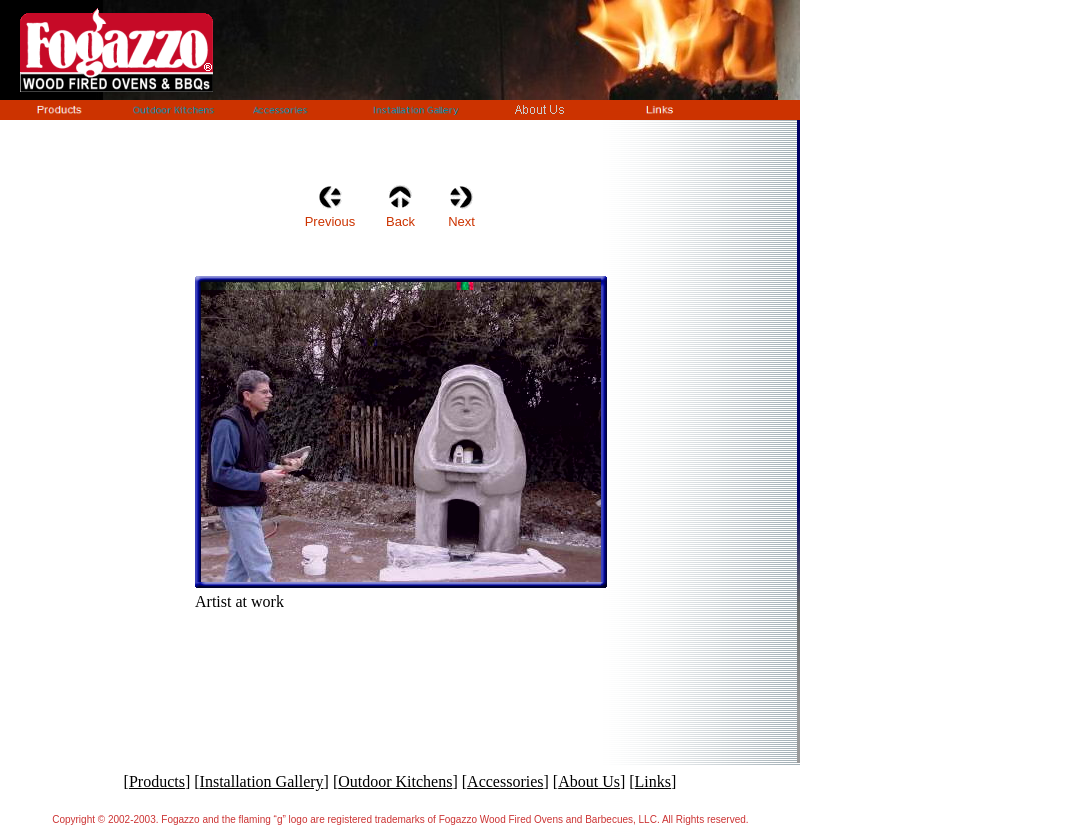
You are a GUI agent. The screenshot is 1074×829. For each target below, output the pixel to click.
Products (157, 781)
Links (653, 781)
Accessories (505, 781)
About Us (589, 781)
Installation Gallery (262, 781)
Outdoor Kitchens (395, 781)
